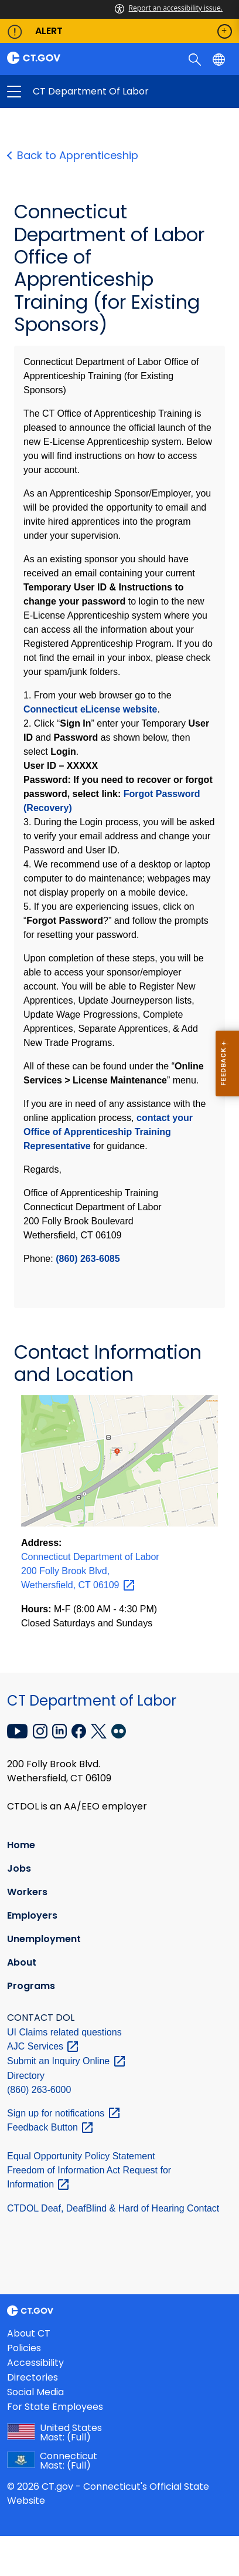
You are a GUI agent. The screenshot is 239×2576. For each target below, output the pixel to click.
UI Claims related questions (64, 2032)
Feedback (50, 2127)
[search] (196, 59)
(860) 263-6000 (39, 2090)
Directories (32, 2377)
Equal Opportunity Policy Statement (81, 2156)
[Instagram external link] (41, 1730)
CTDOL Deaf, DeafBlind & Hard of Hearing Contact (113, 2208)
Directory (26, 2076)
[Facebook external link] (79, 1730)
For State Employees (55, 2406)
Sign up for (64, 2113)
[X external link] (100, 1730)
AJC (43, 2046)
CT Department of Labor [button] (67, 91)
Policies (24, 2348)
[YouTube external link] (18, 1730)
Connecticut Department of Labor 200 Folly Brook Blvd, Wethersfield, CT (90, 1571)
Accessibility (35, 2362)
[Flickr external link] (118, 1730)
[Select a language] (220, 59)
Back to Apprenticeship (76, 155)
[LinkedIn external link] (60, 1730)
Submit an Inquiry (67, 2061)
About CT (28, 2333)
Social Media (35, 2392)
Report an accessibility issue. (169, 8)
